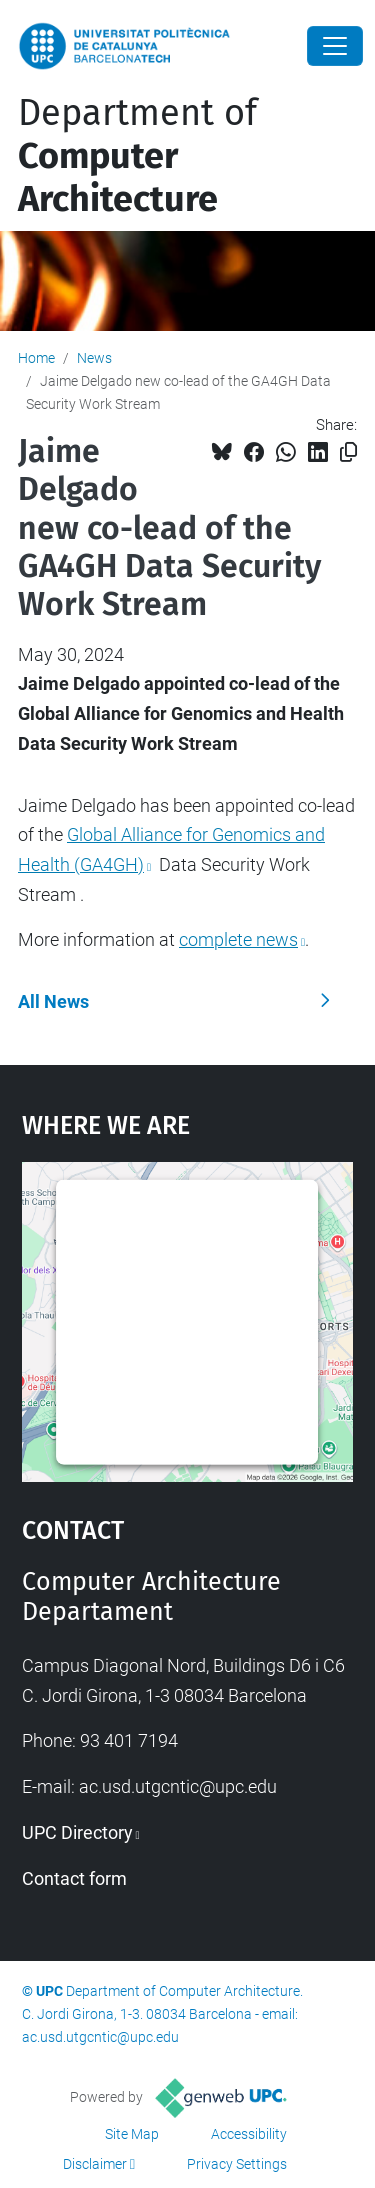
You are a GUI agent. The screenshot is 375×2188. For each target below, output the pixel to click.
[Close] (335, 46)
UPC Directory (77, 1832)
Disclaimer (95, 2164)
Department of (137, 156)
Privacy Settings (237, 2164)
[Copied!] (348, 452)
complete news (238, 939)
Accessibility (249, 2134)
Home (36, 358)
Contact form (74, 1878)
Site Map (132, 2134)
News (94, 358)
